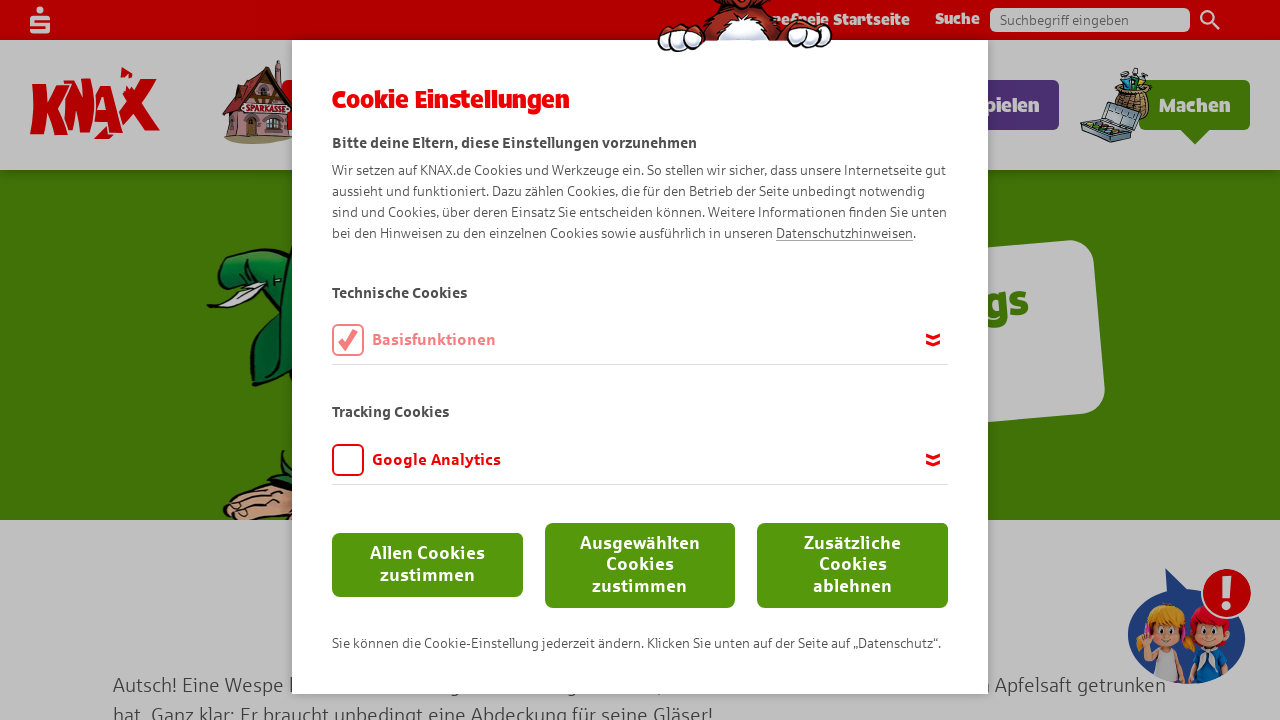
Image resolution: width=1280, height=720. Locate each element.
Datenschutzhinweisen (844, 233)
